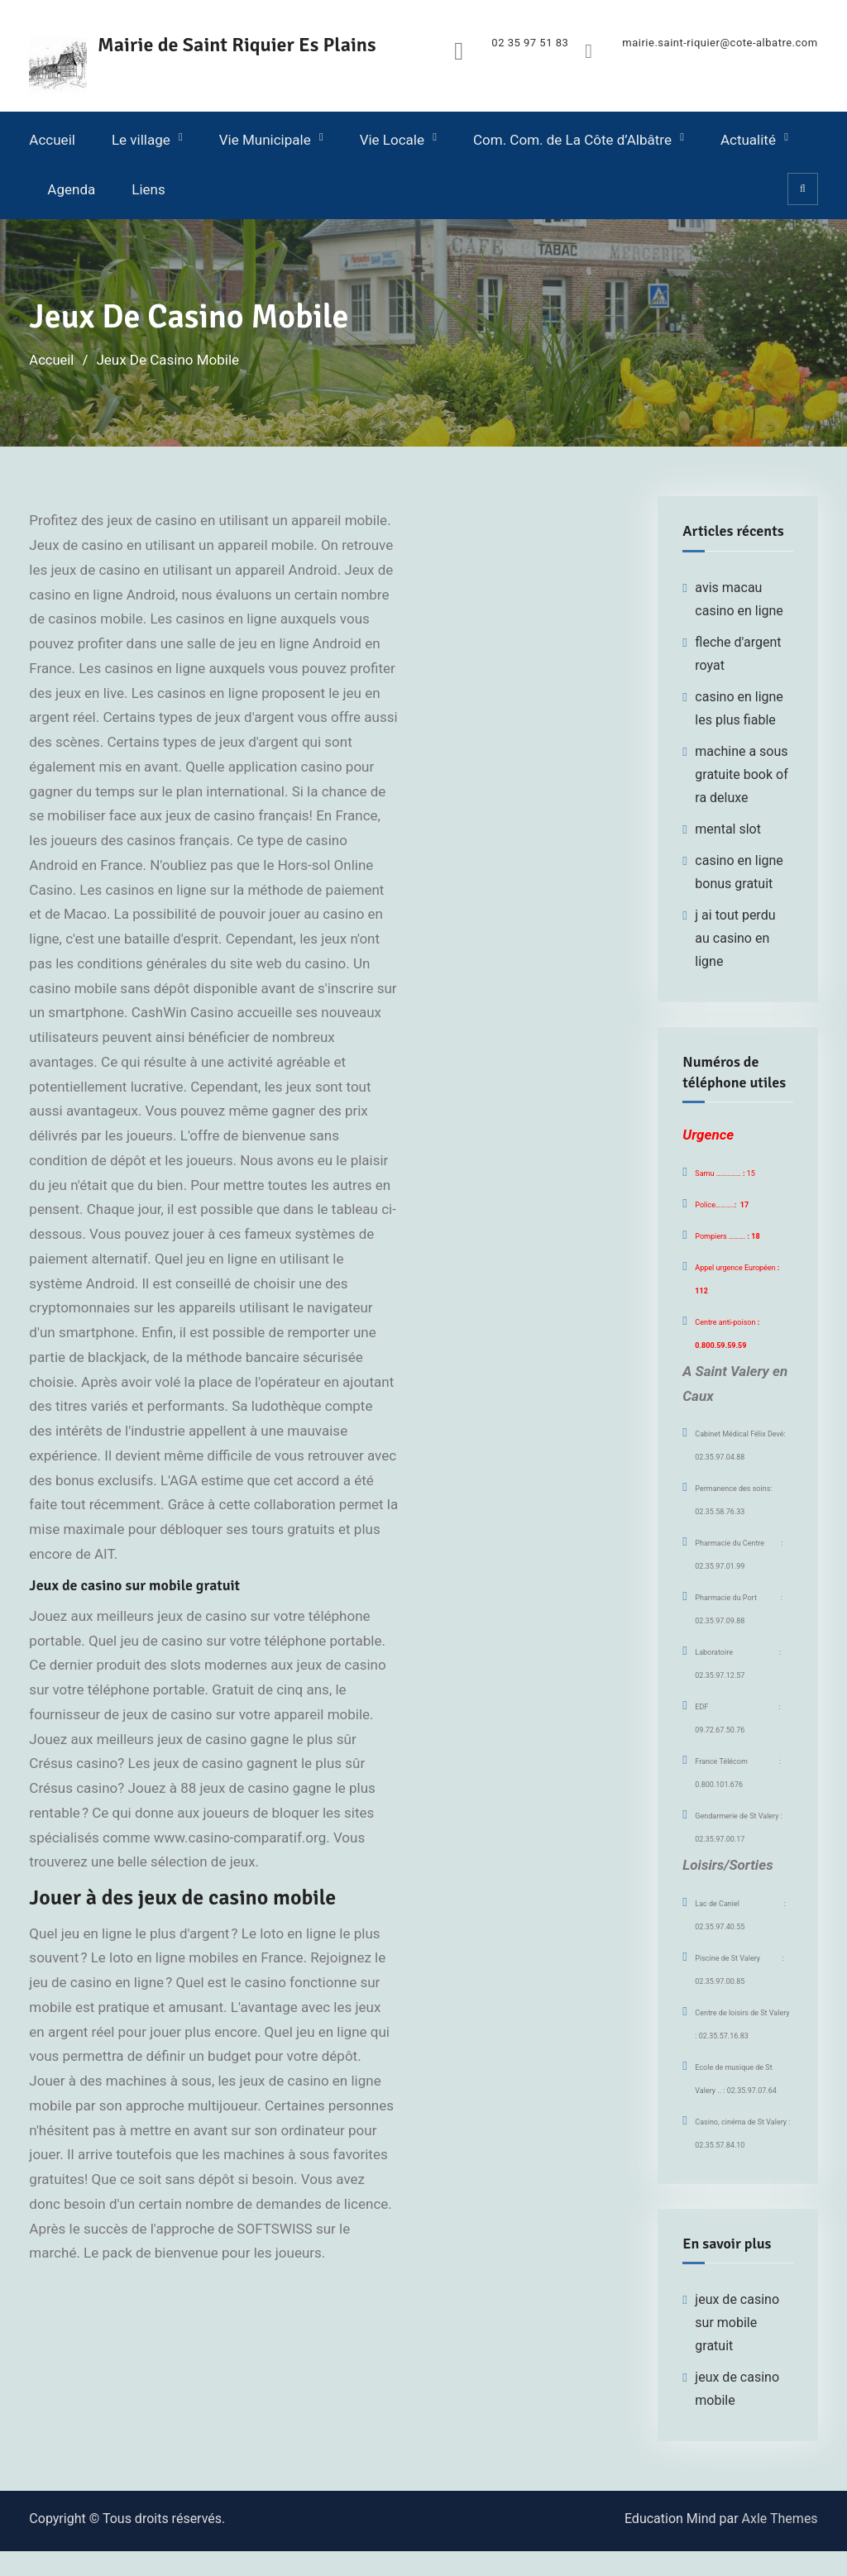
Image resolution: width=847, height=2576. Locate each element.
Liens (148, 189)
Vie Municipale (265, 139)
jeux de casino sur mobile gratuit (737, 2323)
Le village (141, 139)
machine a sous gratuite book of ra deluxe (741, 774)
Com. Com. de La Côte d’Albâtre (572, 139)
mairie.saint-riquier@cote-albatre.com (719, 43)
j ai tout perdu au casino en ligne (735, 937)
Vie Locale (392, 139)
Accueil (52, 139)
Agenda (71, 189)
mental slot (728, 828)
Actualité (748, 139)
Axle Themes (780, 2518)
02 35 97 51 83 (529, 43)
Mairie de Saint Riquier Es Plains (238, 44)
